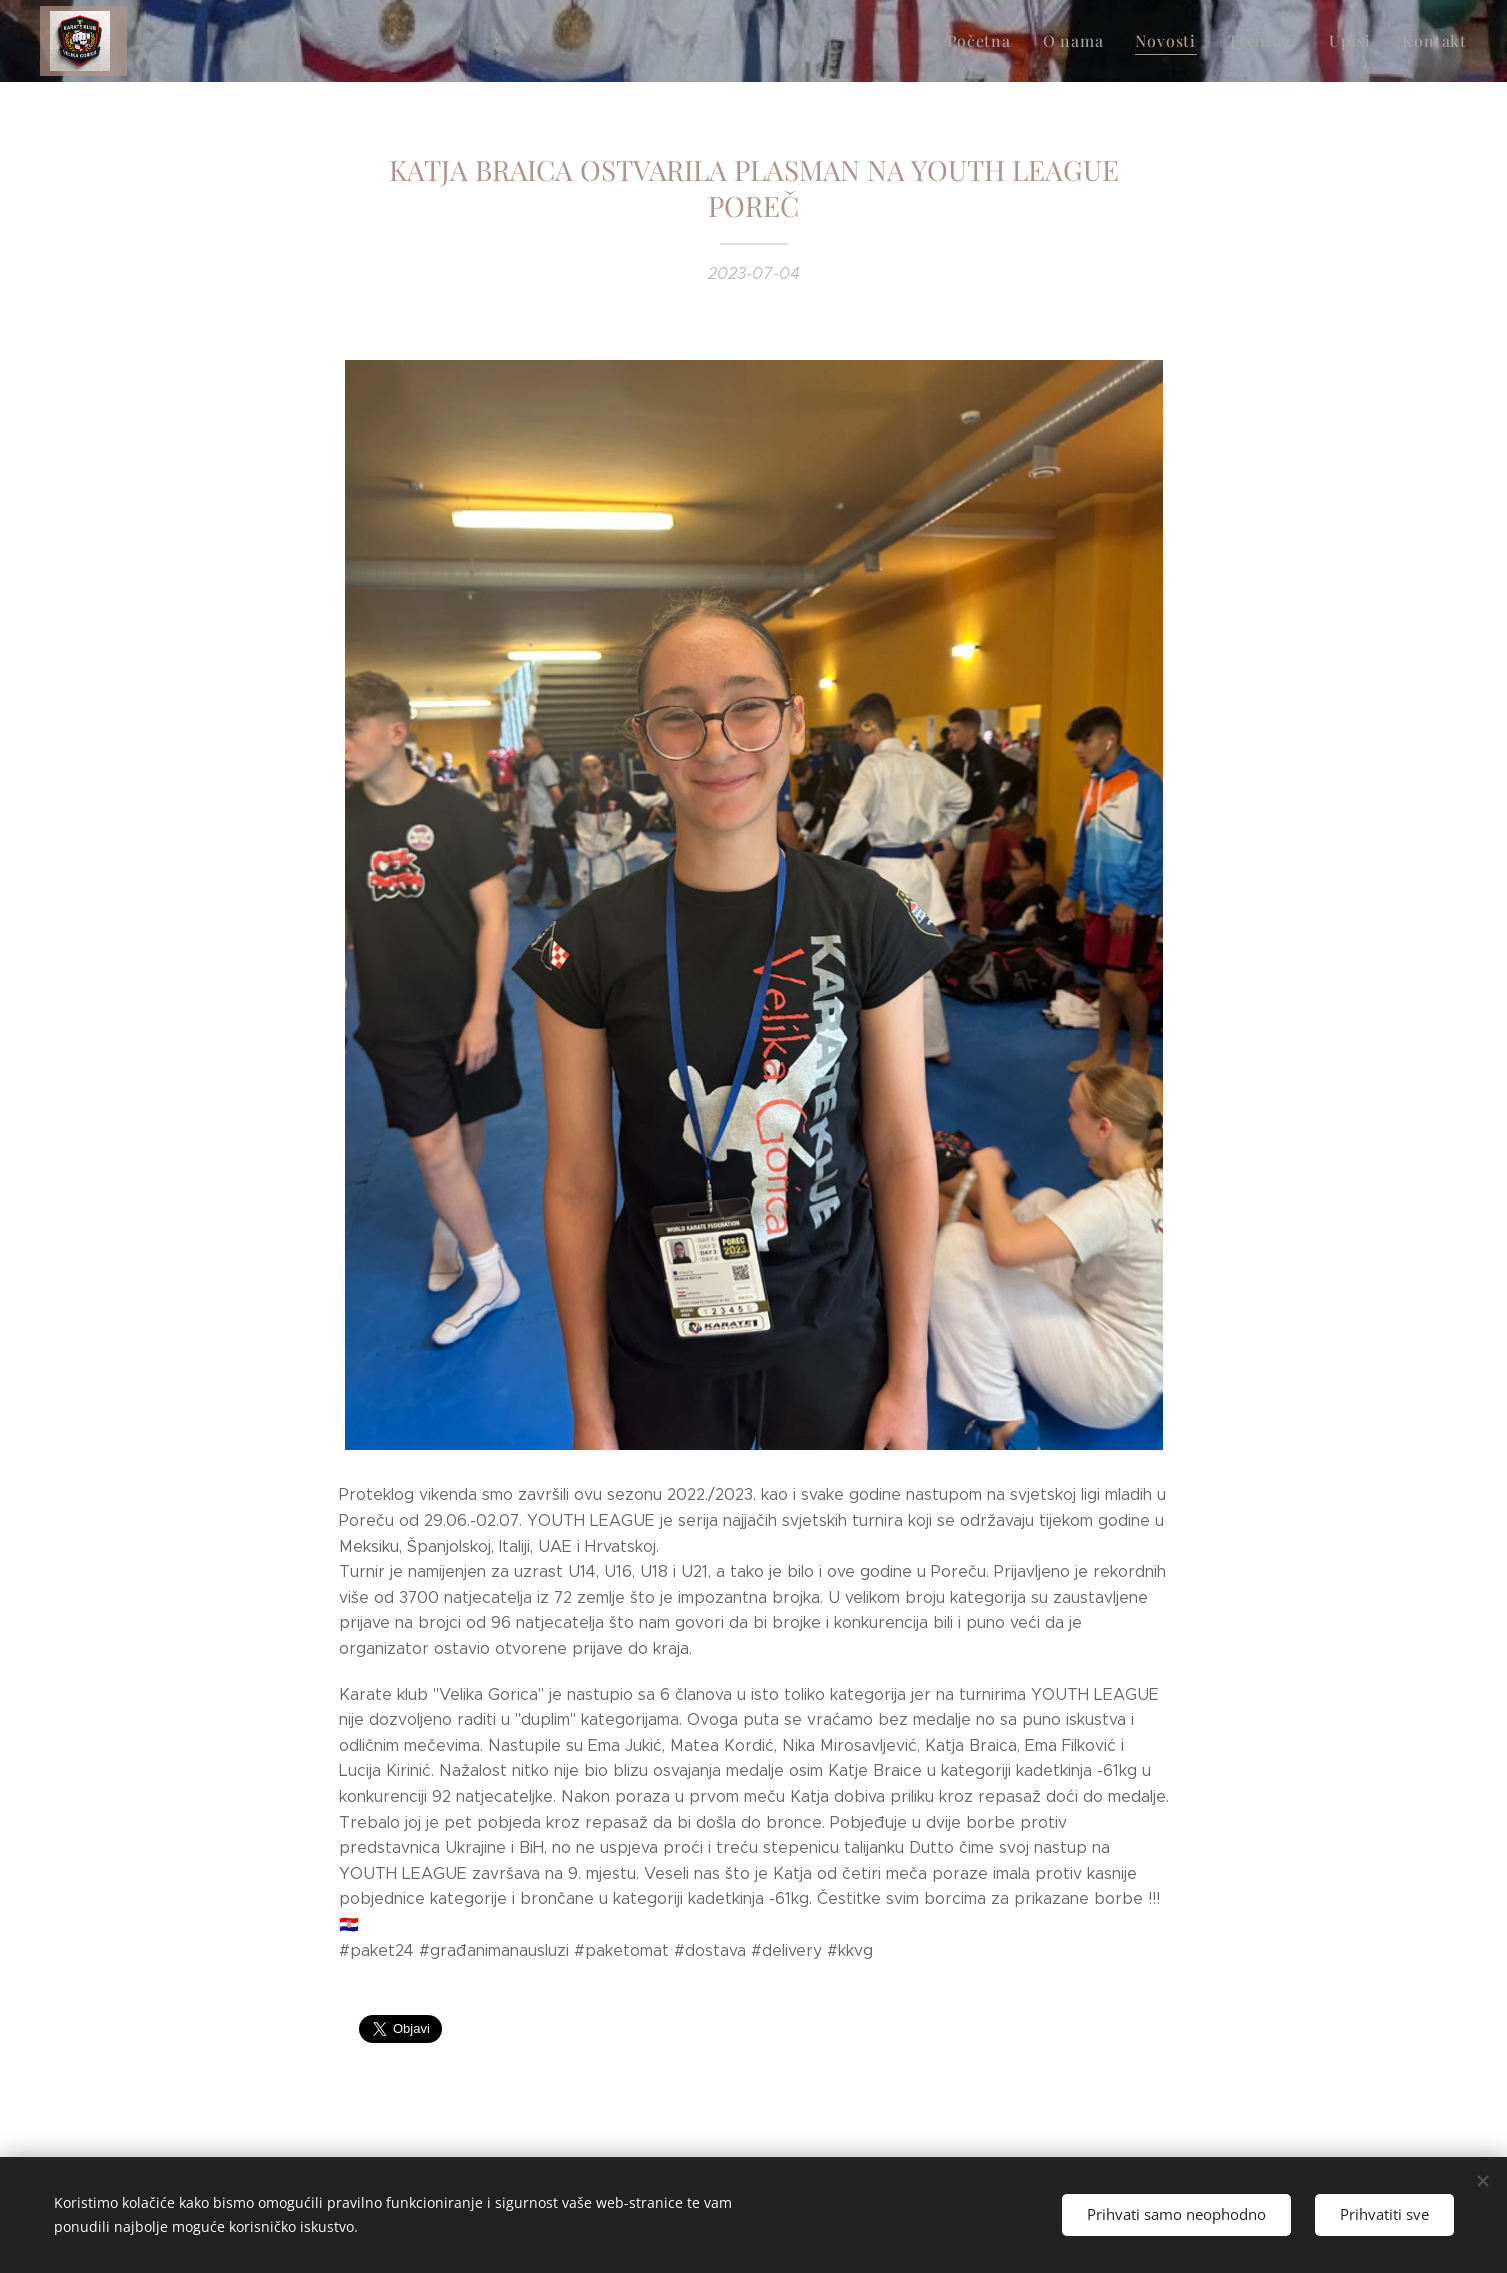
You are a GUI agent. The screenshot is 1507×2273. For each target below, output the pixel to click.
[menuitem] (1004, 41)
